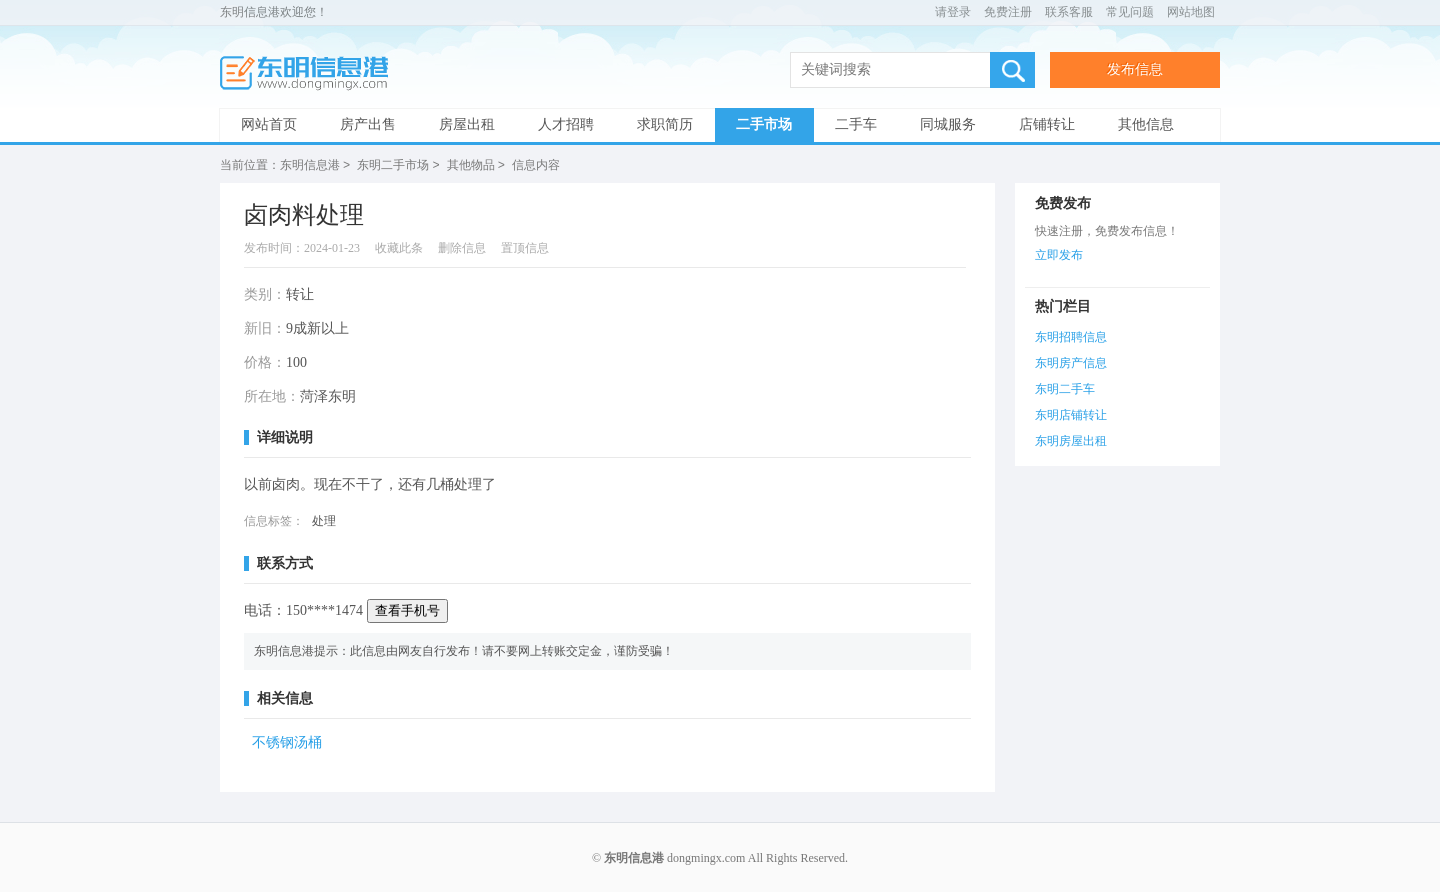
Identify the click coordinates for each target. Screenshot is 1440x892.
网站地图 (1191, 12)
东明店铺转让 (1071, 414)
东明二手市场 (393, 165)
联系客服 (1069, 12)
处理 (324, 520)
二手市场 (764, 124)
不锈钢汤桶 (287, 741)
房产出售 (368, 124)
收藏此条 (399, 247)
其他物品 (471, 165)
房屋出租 (467, 124)
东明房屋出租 (1071, 440)
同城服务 (948, 124)
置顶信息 (525, 247)
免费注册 (1008, 12)
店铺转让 (1047, 124)
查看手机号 (407, 609)
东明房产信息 (1071, 362)
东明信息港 (310, 73)
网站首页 (269, 124)
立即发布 (1059, 254)
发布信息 (1135, 69)
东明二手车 (1065, 388)
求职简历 (665, 124)
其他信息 (1146, 124)
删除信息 (462, 247)
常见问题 (1130, 12)
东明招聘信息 (1071, 336)
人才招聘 (566, 124)
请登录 (953, 12)
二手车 (856, 124)
